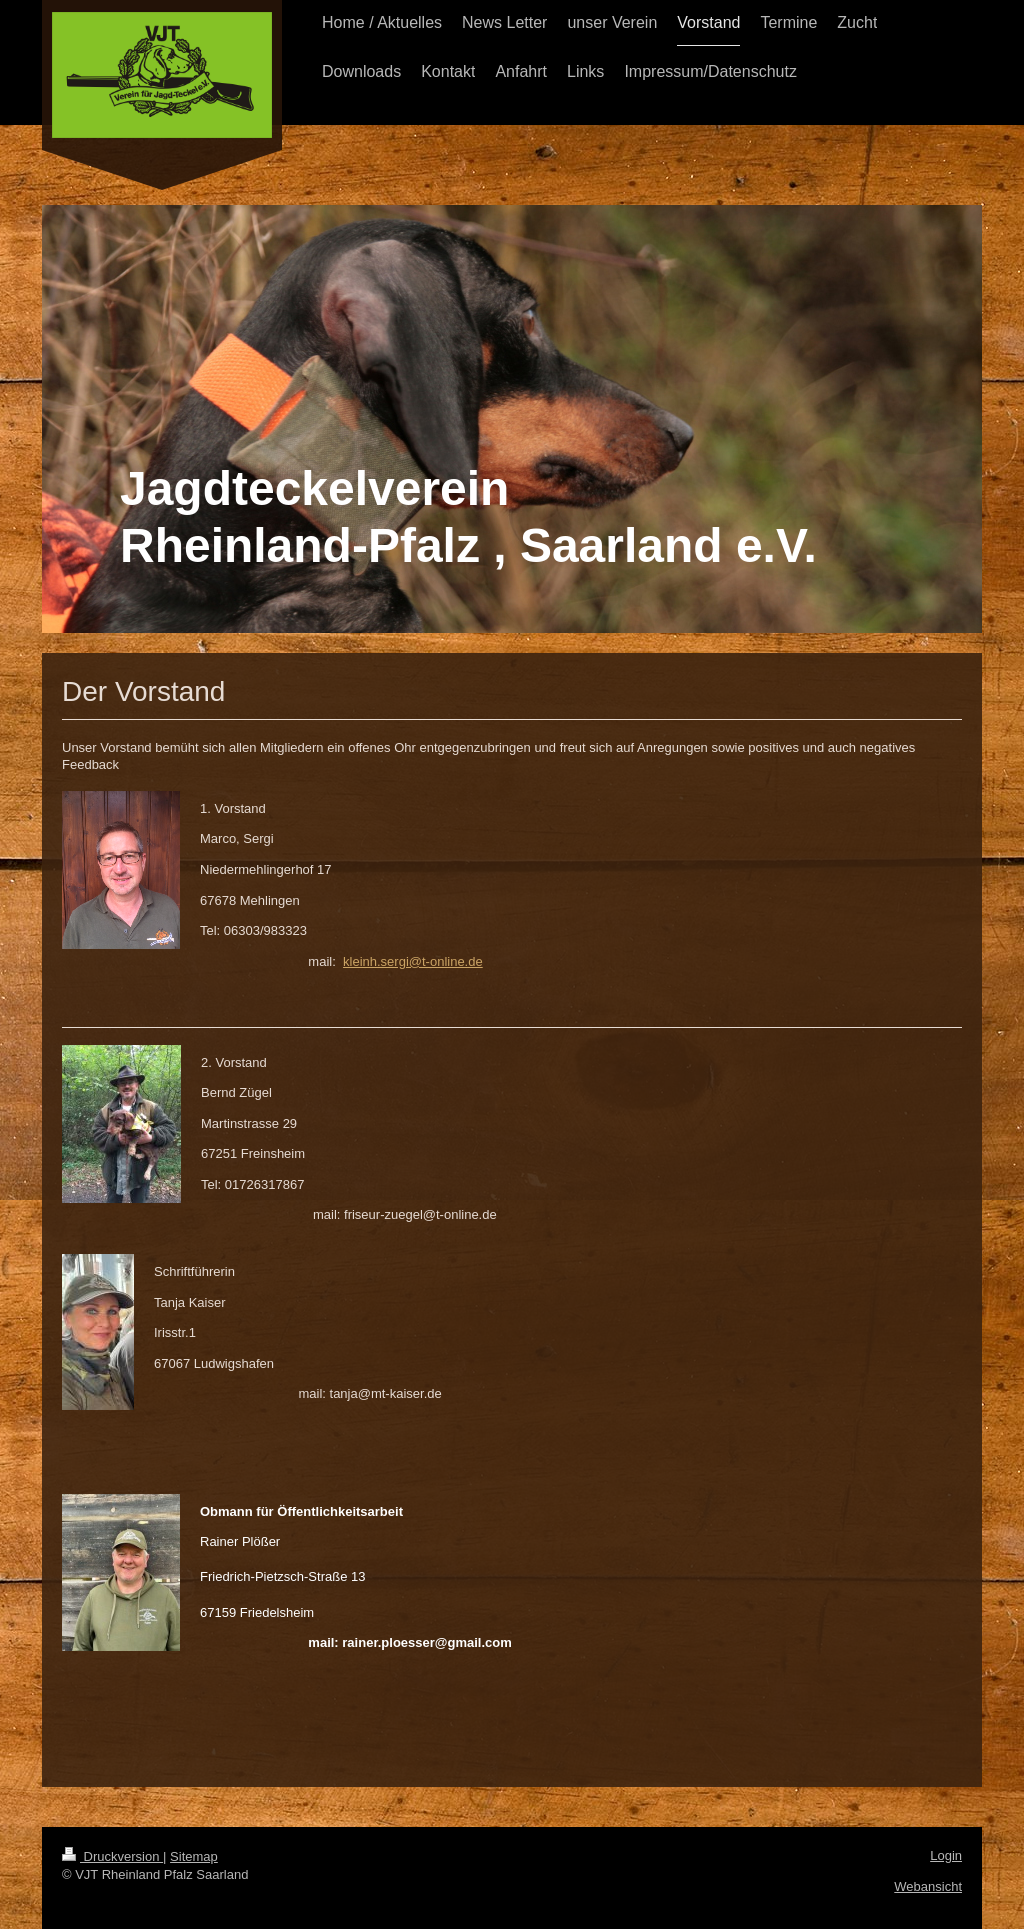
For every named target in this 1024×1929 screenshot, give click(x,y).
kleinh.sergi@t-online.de (413, 961)
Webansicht (928, 1886)
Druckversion (112, 1856)
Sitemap (194, 1856)
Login (946, 1855)
